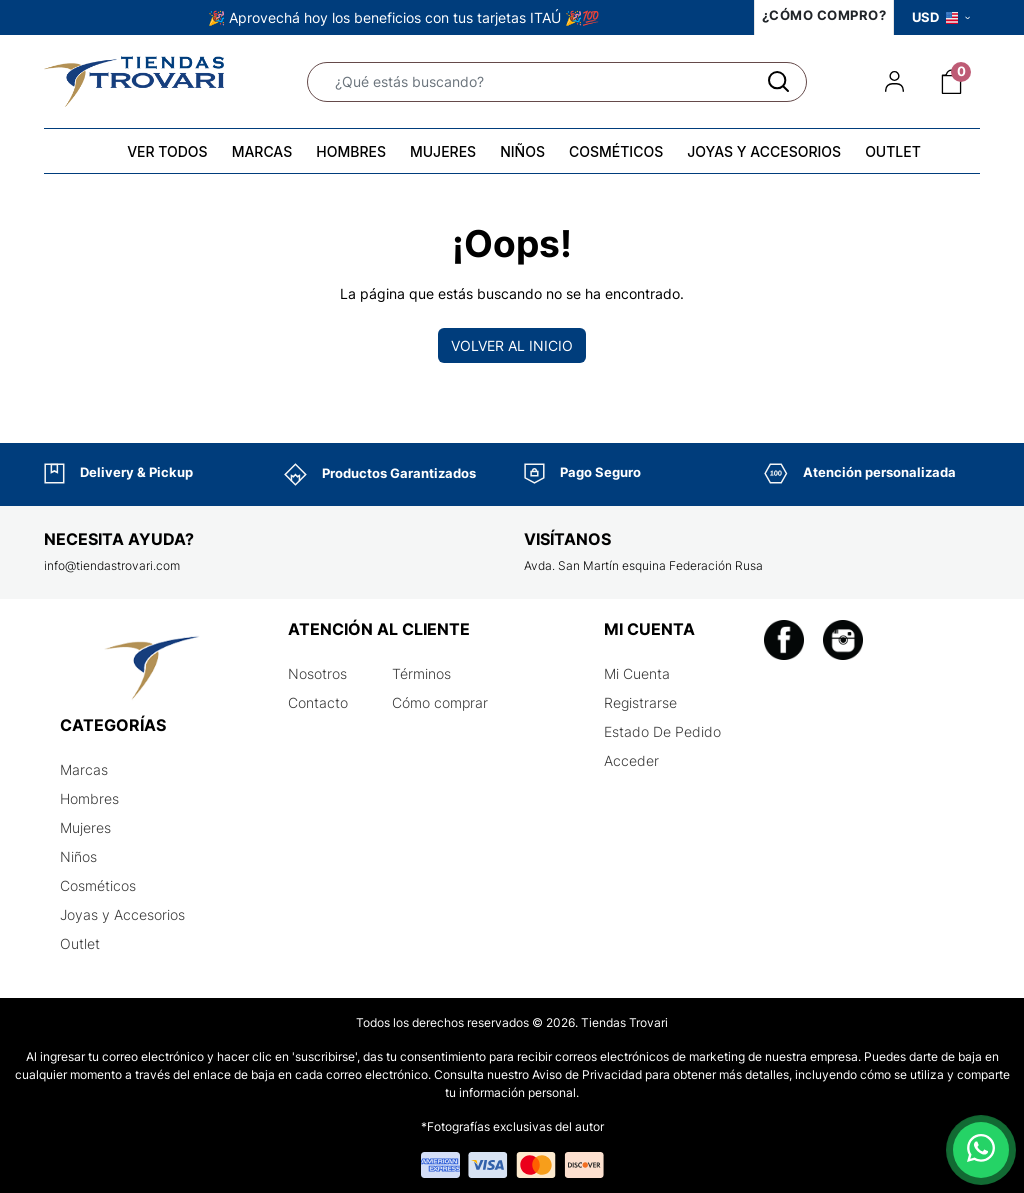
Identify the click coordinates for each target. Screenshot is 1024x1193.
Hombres (89, 798)
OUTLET (893, 151)
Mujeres (85, 827)
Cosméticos (98, 885)
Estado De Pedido (662, 731)
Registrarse (640, 702)
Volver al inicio (512, 345)
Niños (78, 856)
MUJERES (443, 151)
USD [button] (941, 17)
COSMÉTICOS (616, 151)
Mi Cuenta (637, 673)
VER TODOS (167, 151)
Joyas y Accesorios (122, 914)
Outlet (80, 943)
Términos (421, 673)
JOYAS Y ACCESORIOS (764, 151)
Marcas (84, 769)
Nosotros (317, 673)
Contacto (318, 702)
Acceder (631, 760)
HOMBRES (351, 151)
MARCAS (262, 151)
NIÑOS (522, 151)
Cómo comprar (440, 702)
